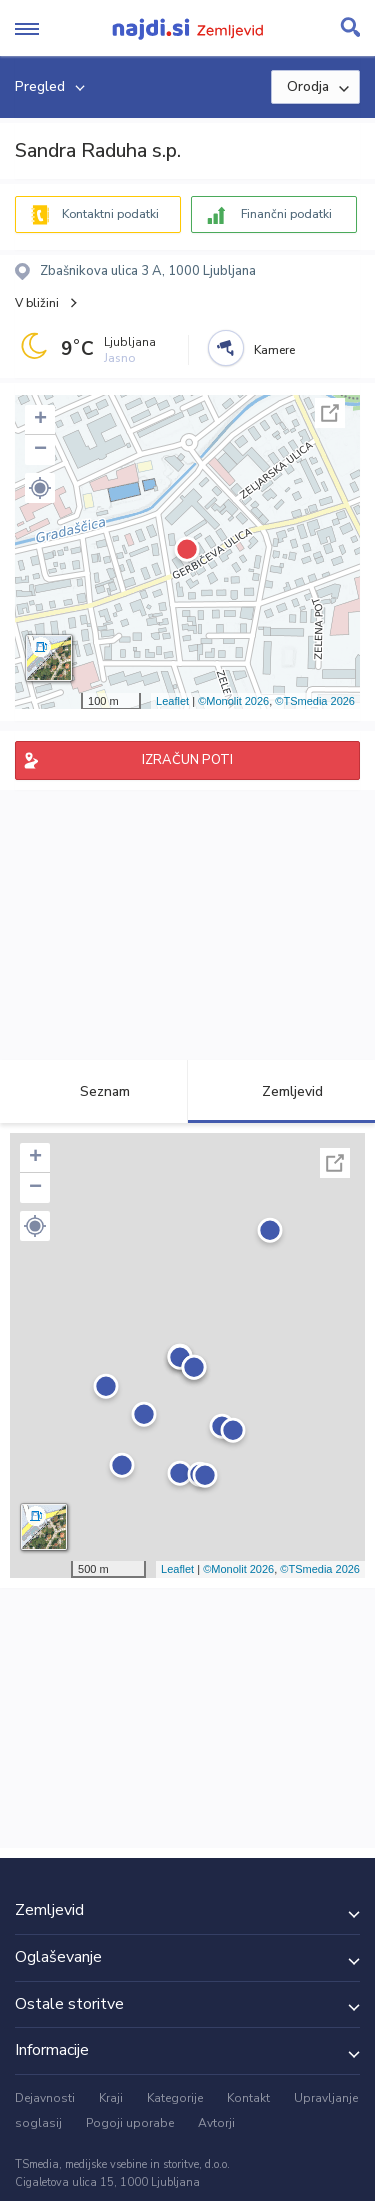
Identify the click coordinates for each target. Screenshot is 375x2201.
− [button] (40, 450)
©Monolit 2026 (233, 701)
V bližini (37, 303)
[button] (40, 488)
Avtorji (216, 2123)
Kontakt (248, 2098)
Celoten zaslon (330, 413)
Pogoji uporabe (130, 2123)
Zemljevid (281, 1091)
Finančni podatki (286, 214)
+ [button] (40, 420)
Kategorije (175, 2098)
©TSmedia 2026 (315, 701)
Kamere (274, 350)
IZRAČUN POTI (187, 760)
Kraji (111, 2098)
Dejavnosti (45, 2098)
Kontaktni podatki (110, 214)
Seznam (93, 1091)
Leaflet (172, 701)
